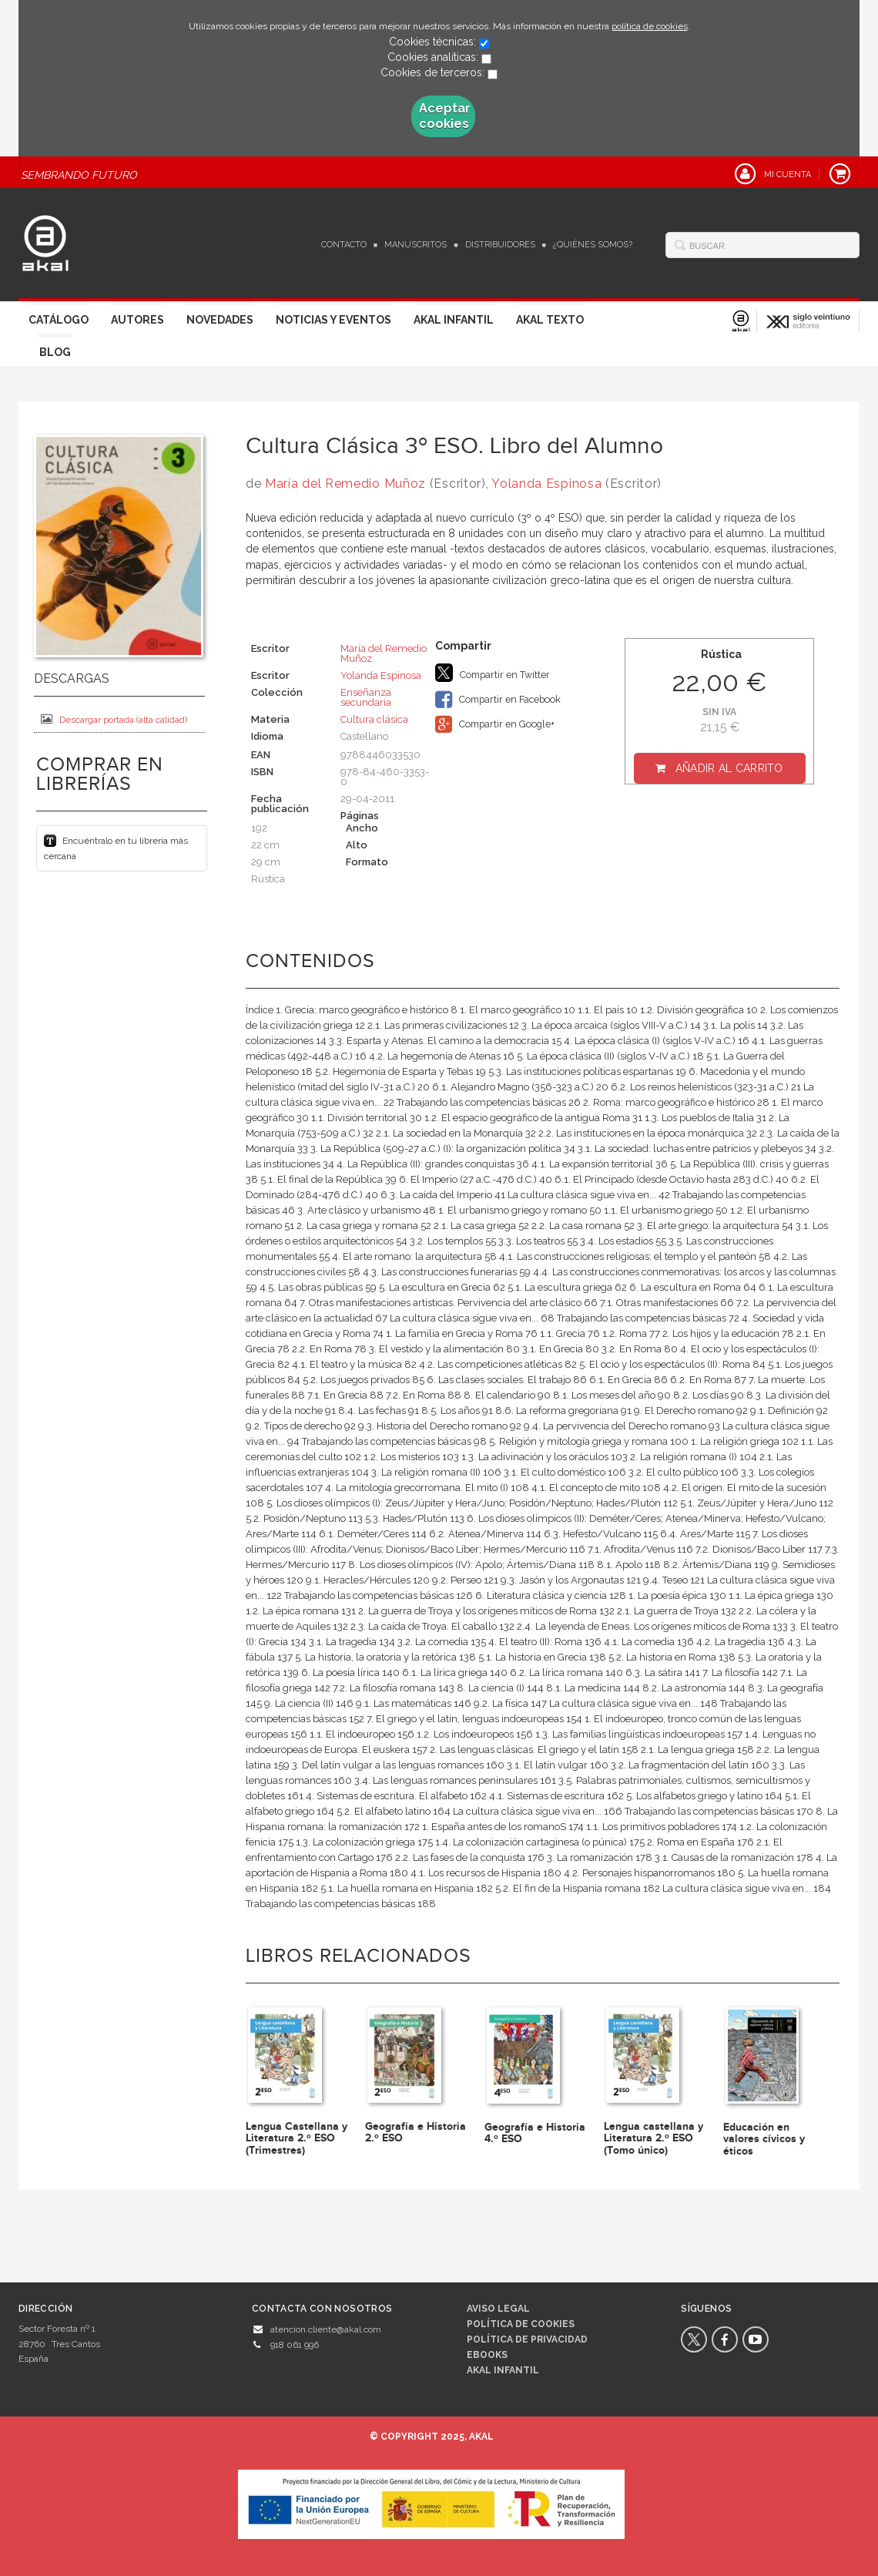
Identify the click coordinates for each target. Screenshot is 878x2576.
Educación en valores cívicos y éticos (764, 2139)
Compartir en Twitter (492, 672)
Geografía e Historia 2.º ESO (415, 2132)
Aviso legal (498, 2308)
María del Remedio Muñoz (345, 483)
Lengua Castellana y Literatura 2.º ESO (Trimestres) (296, 2138)
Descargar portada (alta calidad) (114, 719)
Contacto (344, 245)
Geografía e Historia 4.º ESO (534, 2133)
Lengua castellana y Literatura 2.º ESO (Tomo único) (653, 2138)
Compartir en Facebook (498, 700)
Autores (137, 320)
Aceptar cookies (445, 116)
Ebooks (487, 2354)
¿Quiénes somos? (592, 245)
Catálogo (58, 320)
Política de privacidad (527, 2339)
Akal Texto (550, 320)
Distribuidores (500, 245)
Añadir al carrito (729, 768)
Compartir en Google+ (495, 724)
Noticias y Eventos (333, 320)
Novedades (219, 320)
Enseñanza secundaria (365, 697)
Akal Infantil (454, 320)
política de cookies (650, 26)
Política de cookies (521, 2324)
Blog (55, 352)
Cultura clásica (374, 719)
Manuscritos (415, 245)
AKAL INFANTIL (503, 2370)
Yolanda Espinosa (546, 483)
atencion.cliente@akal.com (325, 2329)
